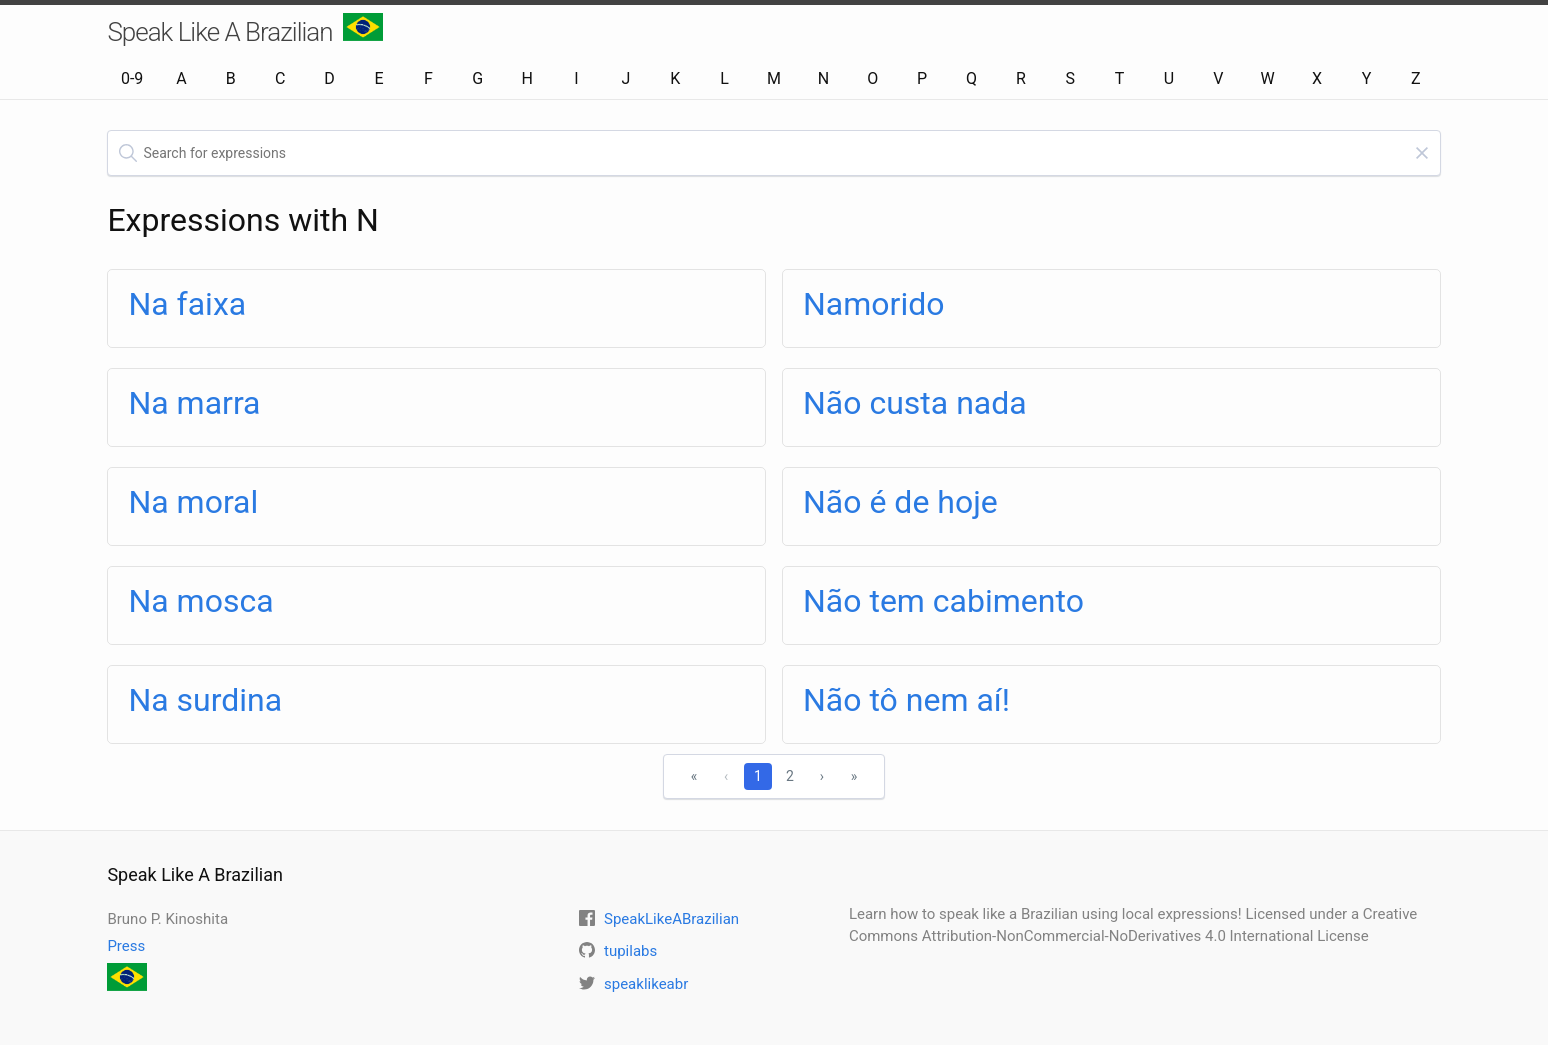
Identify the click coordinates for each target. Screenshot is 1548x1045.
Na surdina (205, 700)
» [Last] (854, 776)
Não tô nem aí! (906, 700)
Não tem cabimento (943, 601)
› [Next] (822, 776)
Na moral (193, 502)
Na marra (194, 403)
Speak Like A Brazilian (244, 30)
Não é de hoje (900, 502)
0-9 (132, 78)
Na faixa (187, 304)
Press (126, 946)
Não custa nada (915, 403)
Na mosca (200, 601)
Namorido (873, 304)
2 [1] (790, 776)
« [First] (694, 776)
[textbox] (773, 153)
